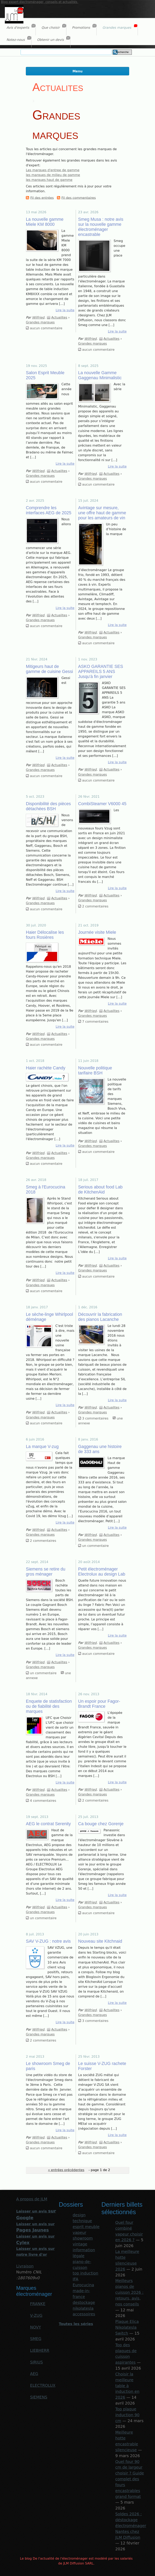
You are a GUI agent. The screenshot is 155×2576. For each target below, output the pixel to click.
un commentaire (95, 1546)
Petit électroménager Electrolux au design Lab (101, 1572)
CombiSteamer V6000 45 (102, 803)
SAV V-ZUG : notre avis (48, 1941)
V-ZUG (36, 2315)
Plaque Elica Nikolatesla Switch (127, 2327)
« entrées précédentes (66, 2170)
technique (82, 2221)
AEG (34, 2373)
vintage (80, 2244)
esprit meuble (86, 2226)
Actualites (59, 317)
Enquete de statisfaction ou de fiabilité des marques (49, 1706)
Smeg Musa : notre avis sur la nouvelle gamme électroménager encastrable (100, 227)
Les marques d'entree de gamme (52, 170)
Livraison (25, 2266)
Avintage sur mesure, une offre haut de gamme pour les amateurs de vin (102, 512)
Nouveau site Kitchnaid (100, 1941)
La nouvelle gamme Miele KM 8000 (44, 222)
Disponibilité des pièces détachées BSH (48, 806)
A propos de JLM (31, 2199)
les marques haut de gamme (49, 180)
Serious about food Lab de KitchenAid (100, 1190)
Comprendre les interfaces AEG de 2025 (48, 510)
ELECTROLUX (43, 2385)
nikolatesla (83, 2308)
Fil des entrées (42, 198)
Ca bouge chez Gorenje (101, 1823)
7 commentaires (95, 1021)
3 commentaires (95, 1418)
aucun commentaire (46, 328)
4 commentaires (43, 1801)
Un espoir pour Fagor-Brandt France (99, 1704)
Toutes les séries (76, 2324)
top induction (85, 2273)
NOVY (35, 2327)
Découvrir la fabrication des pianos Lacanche (100, 1317)
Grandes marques (40, 322)
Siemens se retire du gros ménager (45, 1572)
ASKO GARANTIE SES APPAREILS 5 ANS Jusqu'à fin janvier (100, 671)
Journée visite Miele (97, 932)
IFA (75, 2279)
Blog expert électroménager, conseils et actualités (39, 2)
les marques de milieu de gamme (53, 175)
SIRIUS (36, 2362)
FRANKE (37, 2303)
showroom (83, 2238)
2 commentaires (95, 906)
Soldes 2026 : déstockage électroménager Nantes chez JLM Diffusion (130, 2526)
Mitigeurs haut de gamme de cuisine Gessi (49, 669)
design (79, 2215)
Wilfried (38, 317)
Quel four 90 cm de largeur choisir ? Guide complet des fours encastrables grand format (129, 2479)
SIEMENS (38, 2397)
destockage (84, 2302)
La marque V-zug (42, 1446)
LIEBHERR (39, 2350)
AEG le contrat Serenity (48, 1823)
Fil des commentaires (78, 198)
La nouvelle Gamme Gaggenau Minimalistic (100, 375)
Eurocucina (83, 2285)
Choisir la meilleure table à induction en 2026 (127, 2386)
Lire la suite (65, 310)
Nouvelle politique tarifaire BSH (95, 1070)
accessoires (84, 2314)
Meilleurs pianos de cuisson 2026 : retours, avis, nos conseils (129, 2292)
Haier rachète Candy (45, 1068)
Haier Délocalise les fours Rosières (45, 935)
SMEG (35, 2338)
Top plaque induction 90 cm (127, 2415)
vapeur (79, 2232)
